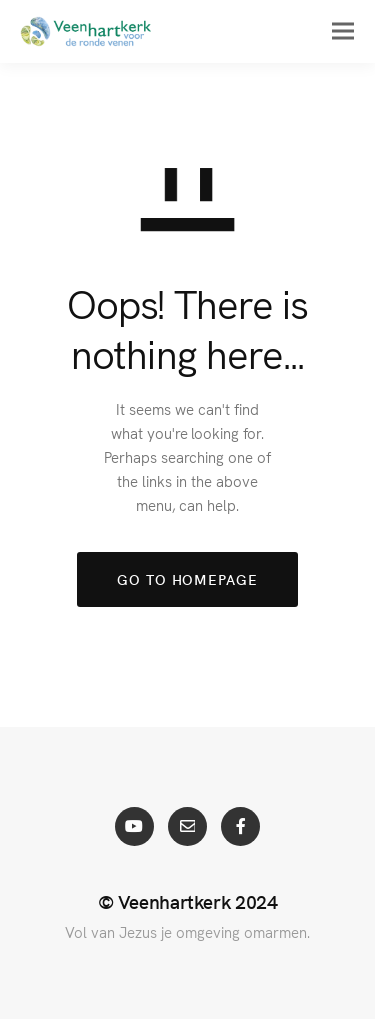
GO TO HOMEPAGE (187, 579)
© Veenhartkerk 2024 (188, 901)
